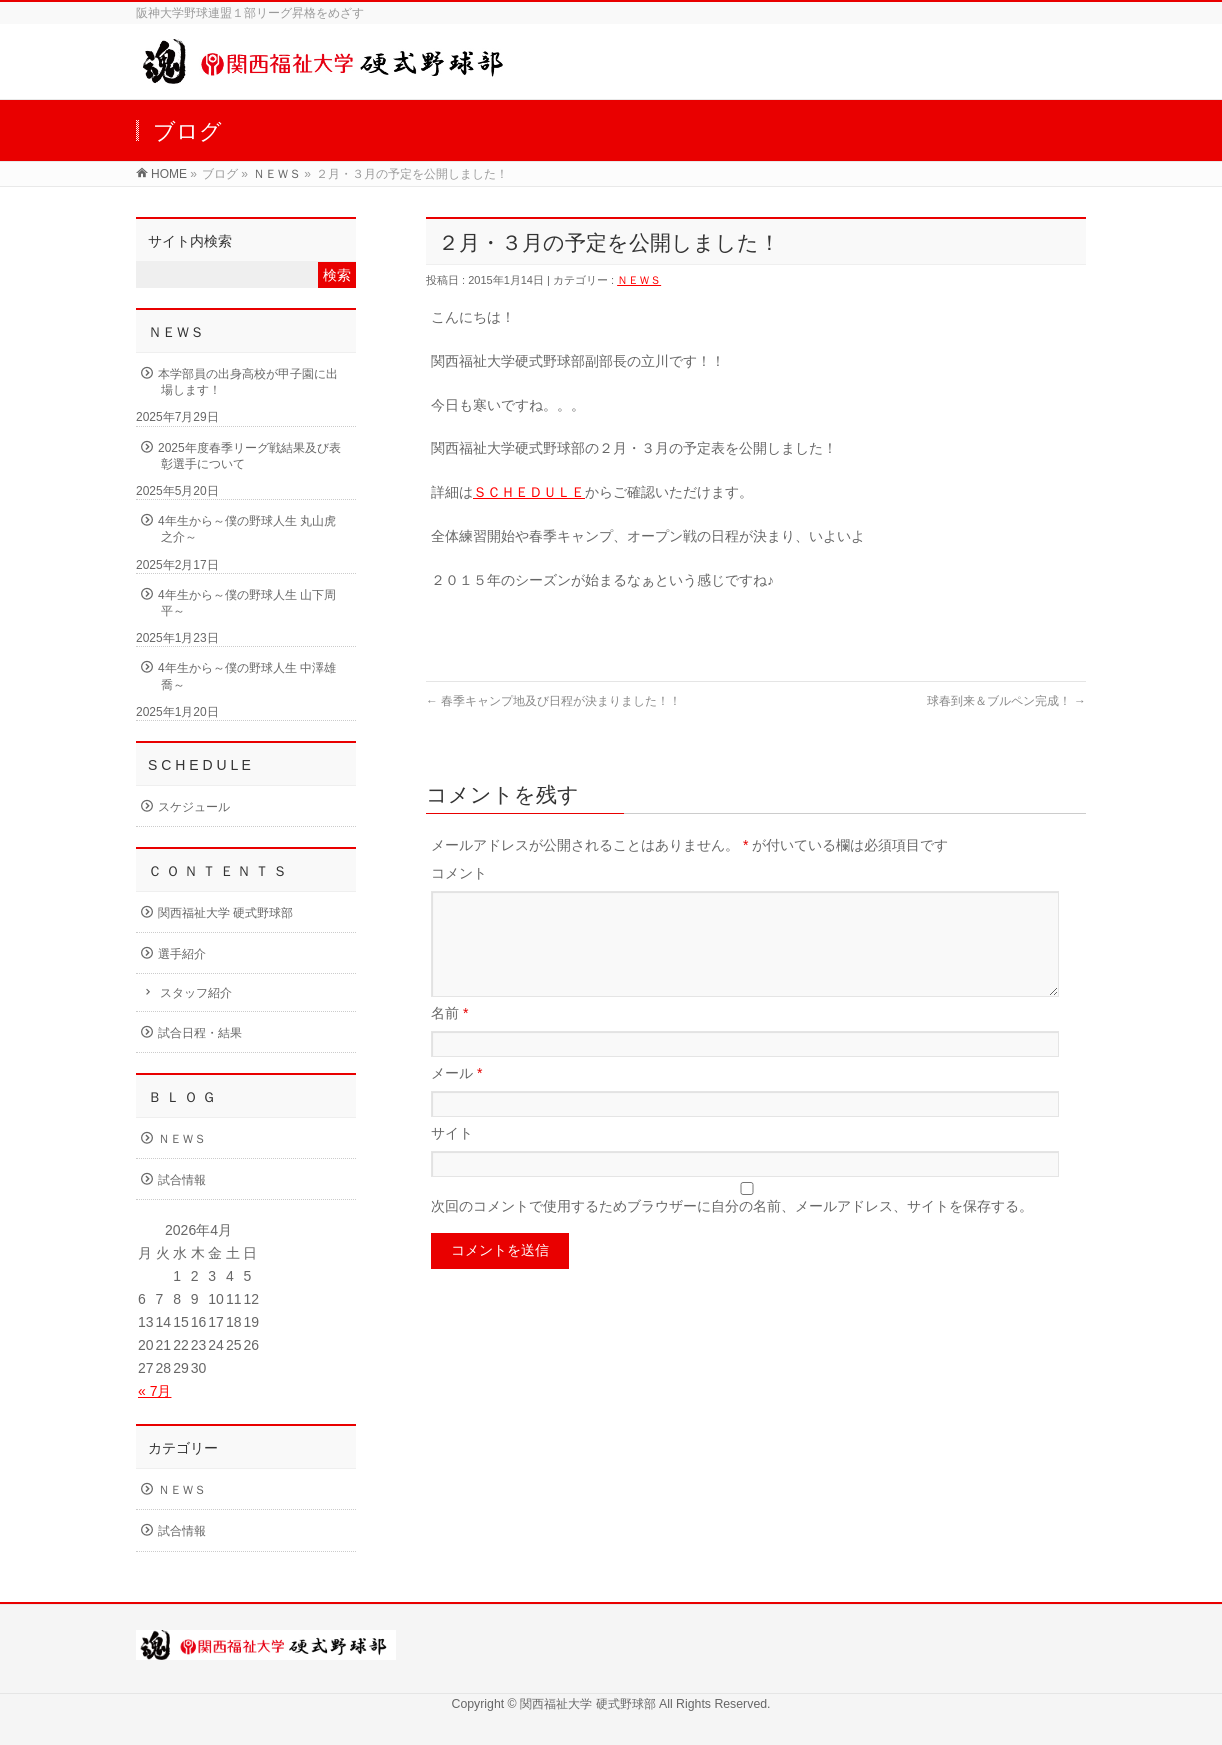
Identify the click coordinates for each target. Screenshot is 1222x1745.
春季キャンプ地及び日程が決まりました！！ (553, 701)
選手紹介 (182, 954)
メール (456, 1097)
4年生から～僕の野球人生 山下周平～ (247, 603)
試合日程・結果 (200, 1033)
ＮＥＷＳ (277, 174)
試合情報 (182, 1180)
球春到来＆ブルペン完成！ (1006, 701)
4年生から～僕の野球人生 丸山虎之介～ (247, 529)
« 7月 (154, 1391)
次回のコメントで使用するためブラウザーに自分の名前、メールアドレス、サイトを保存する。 (732, 1230)
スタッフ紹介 (196, 993)
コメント (459, 873)
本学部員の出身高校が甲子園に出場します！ (248, 382)
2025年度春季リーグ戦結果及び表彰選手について (249, 456)
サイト (452, 1157)
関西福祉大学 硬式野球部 (225, 913)
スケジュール (194, 807)
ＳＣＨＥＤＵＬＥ (529, 492)
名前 (449, 1037)
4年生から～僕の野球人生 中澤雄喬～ (247, 676)
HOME (169, 174)
